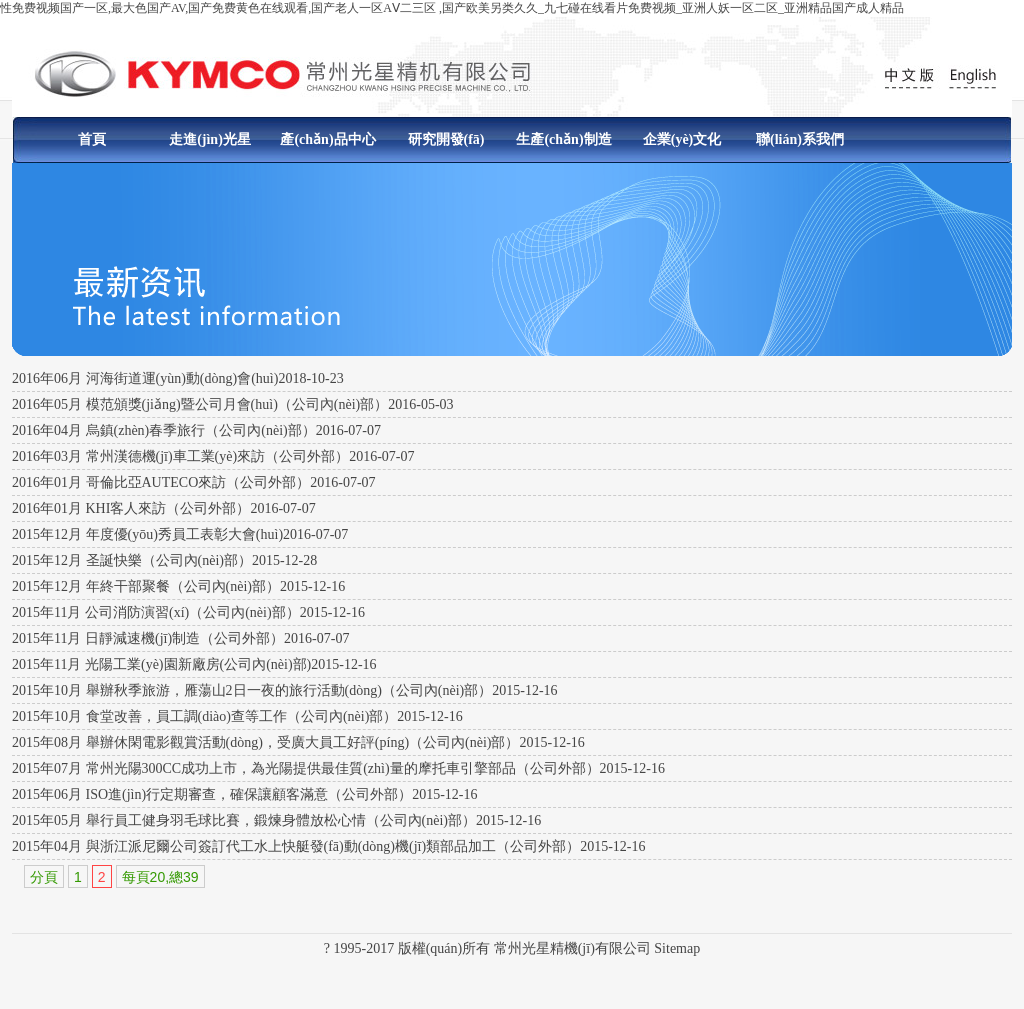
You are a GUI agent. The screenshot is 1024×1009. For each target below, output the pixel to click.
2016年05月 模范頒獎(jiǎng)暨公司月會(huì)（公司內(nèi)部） (200, 404)
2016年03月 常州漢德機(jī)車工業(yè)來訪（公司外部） (180, 456)
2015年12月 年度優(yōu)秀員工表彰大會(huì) (147, 534)
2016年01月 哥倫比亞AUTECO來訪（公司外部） (161, 482)
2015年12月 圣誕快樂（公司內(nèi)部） (132, 560)
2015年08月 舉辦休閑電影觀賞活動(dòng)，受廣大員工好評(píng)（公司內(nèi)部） (265, 742)
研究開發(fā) (446, 139)
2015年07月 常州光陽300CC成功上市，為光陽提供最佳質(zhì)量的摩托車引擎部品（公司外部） (306, 768)
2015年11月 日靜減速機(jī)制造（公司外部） (148, 638)
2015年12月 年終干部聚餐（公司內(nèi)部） (146, 586)
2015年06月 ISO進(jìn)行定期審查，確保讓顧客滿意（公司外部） (212, 794)
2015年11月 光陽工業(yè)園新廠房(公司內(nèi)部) (161, 664)
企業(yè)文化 (682, 139)
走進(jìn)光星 (210, 139)
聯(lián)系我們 (800, 139)
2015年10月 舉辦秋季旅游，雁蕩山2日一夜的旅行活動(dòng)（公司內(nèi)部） (252, 690)
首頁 (92, 139)
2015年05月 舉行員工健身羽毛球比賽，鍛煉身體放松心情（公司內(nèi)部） (244, 820)
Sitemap (677, 948)
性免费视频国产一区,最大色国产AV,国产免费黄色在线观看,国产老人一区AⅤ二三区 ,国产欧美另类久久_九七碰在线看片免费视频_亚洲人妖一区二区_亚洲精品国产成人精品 (452, 8)
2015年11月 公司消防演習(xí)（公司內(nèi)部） (156, 612)
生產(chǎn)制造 (563, 139)
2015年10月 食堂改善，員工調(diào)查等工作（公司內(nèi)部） (204, 716)
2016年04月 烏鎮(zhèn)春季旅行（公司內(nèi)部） (164, 430)
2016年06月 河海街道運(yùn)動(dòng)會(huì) (145, 378)
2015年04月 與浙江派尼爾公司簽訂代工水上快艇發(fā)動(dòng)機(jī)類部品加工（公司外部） (296, 846)
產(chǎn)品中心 (327, 139)
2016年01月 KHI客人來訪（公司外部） (131, 508)
